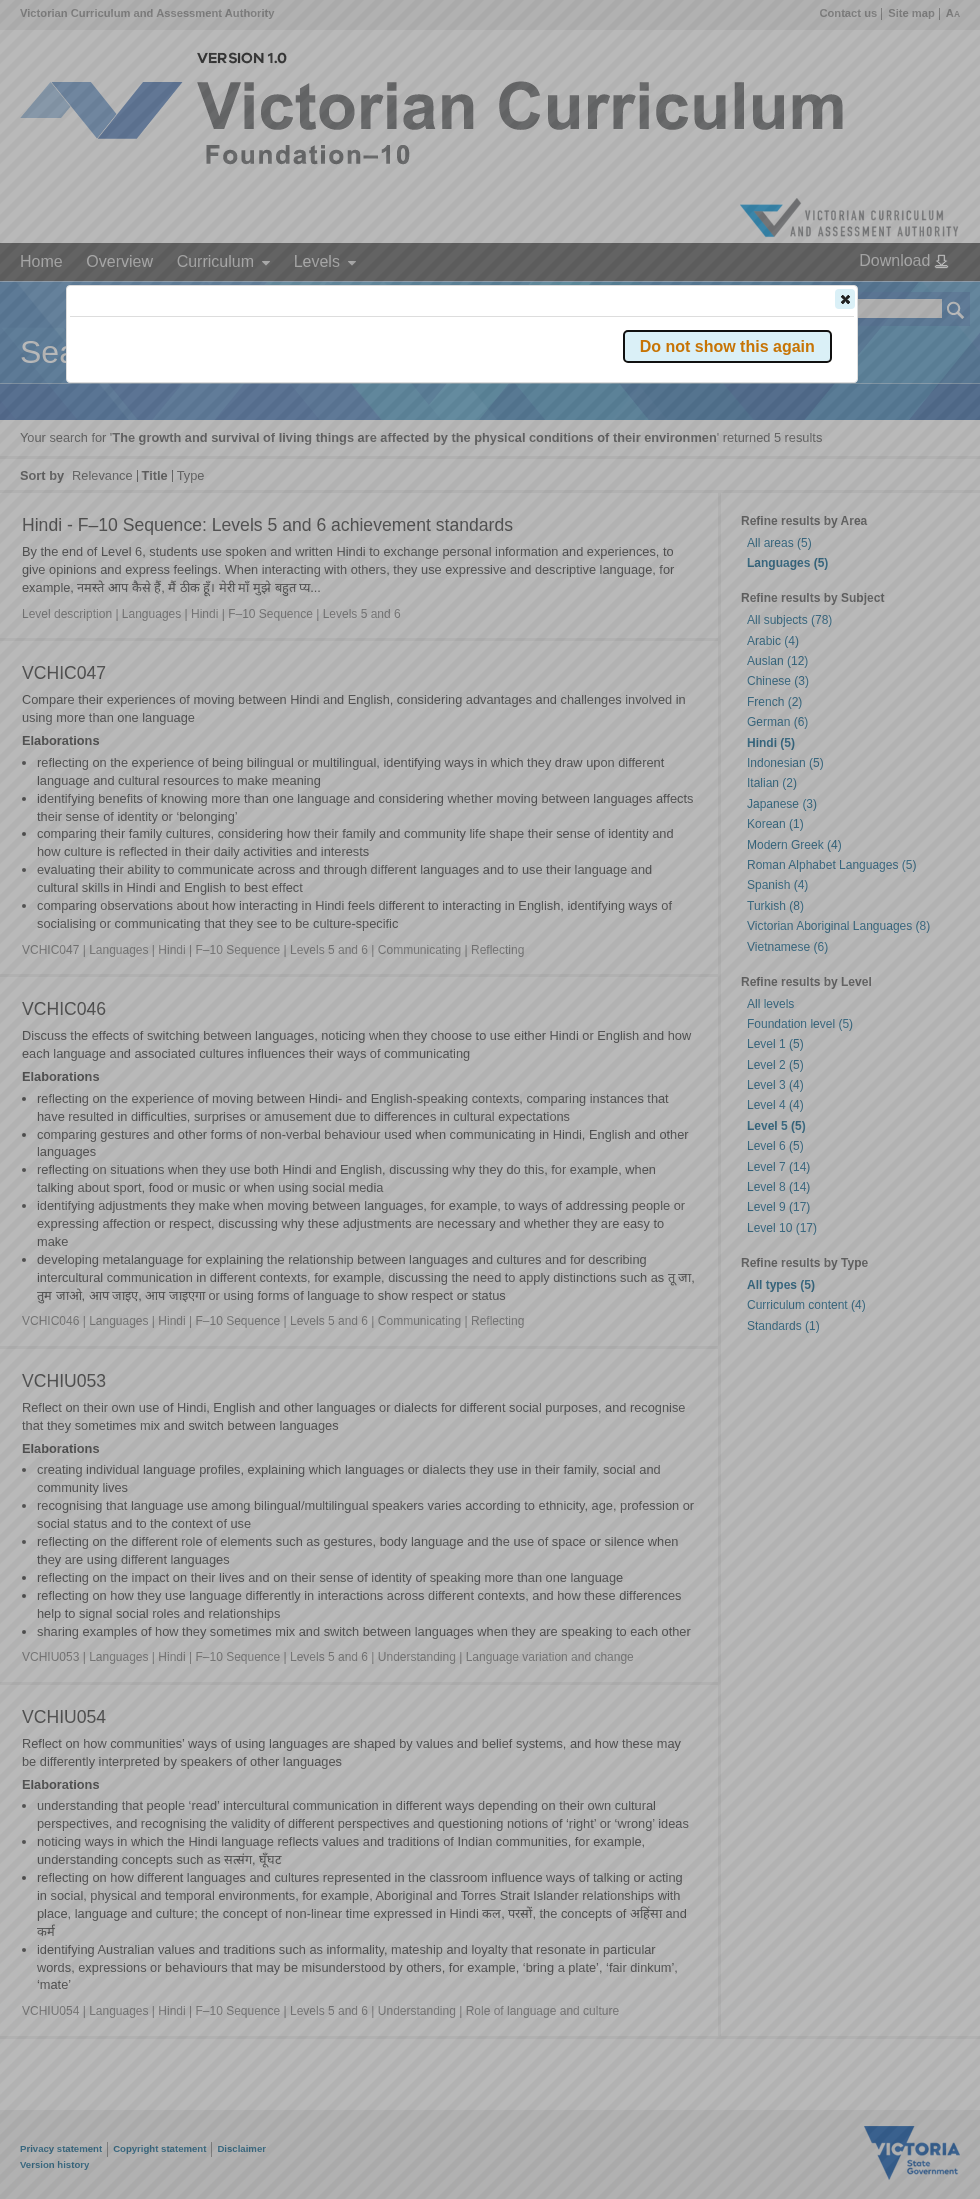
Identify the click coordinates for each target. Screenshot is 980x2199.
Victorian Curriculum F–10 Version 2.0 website (298, 411)
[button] (845, 299)
